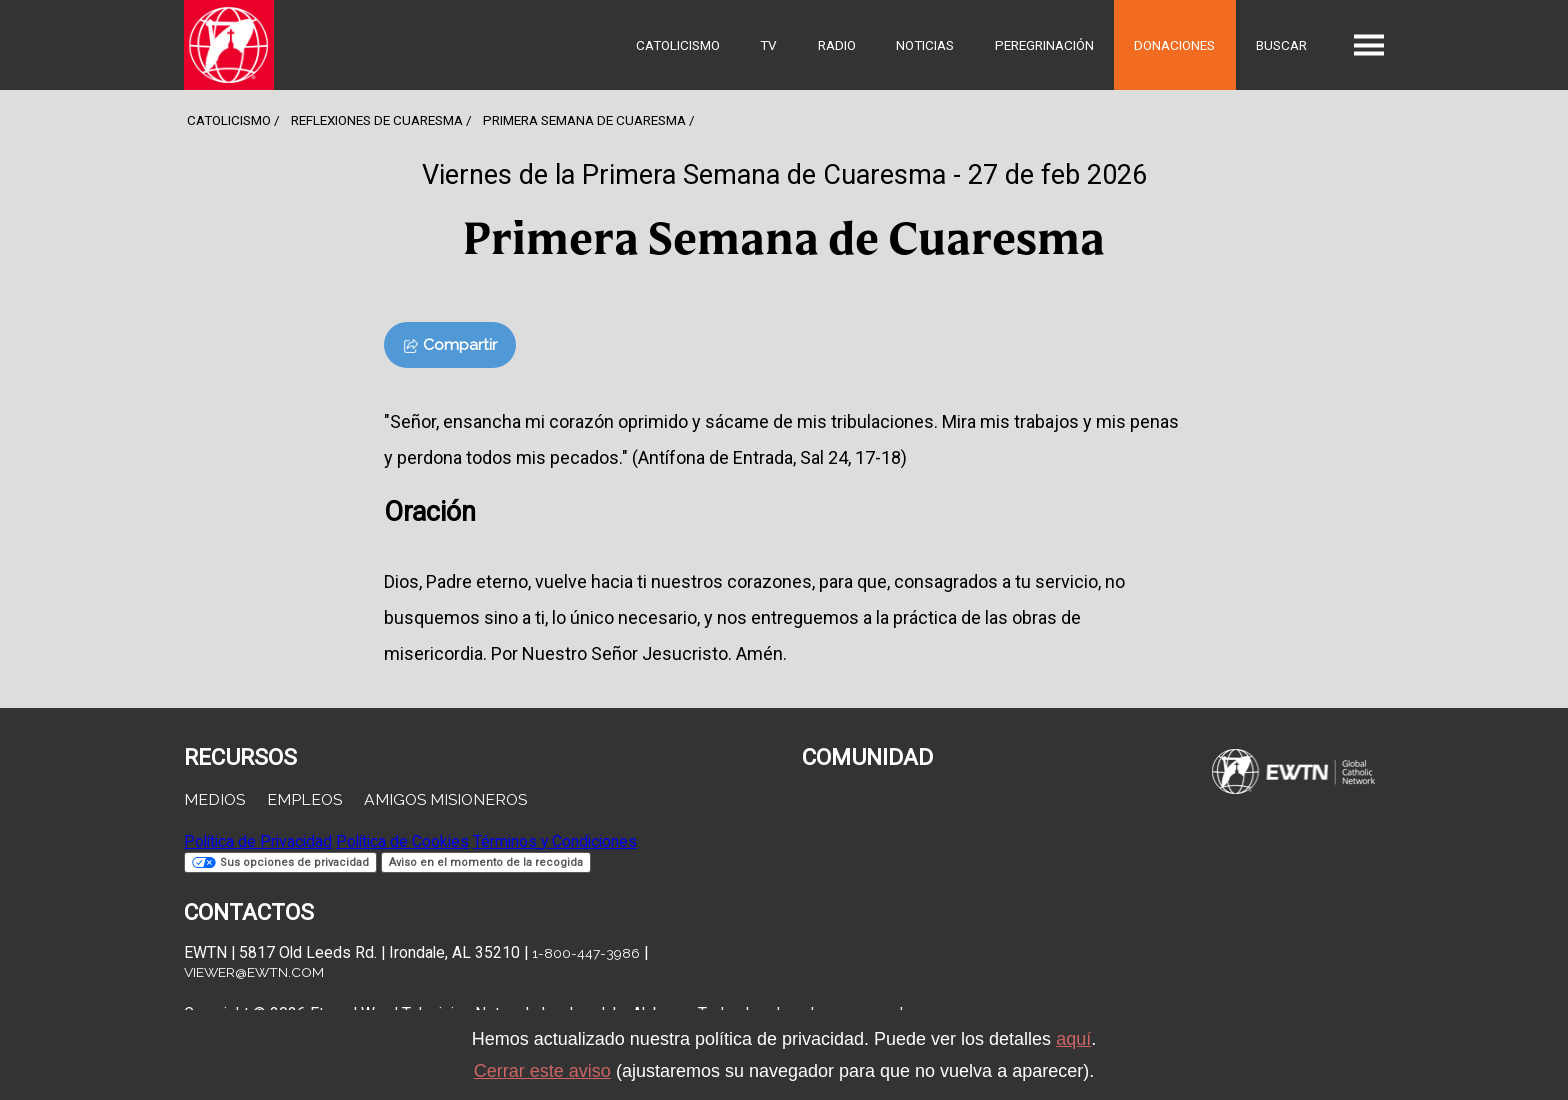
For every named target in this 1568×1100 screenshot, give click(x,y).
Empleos (304, 799)
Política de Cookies (402, 841)
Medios (214, 799)
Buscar (1281, 45)
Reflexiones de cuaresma (377, 120)
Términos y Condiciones (555, 841)
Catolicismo (678, 45)
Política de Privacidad (258, 841)
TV (768, 45)
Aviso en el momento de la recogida (486, 862)
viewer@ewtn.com (254, 972)
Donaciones (1174, 45)
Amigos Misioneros (445, 799)
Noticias (925, 45)
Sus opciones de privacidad (280, 862)
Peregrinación (1044, 45)
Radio (837, 45)
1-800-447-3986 (586, 953)
